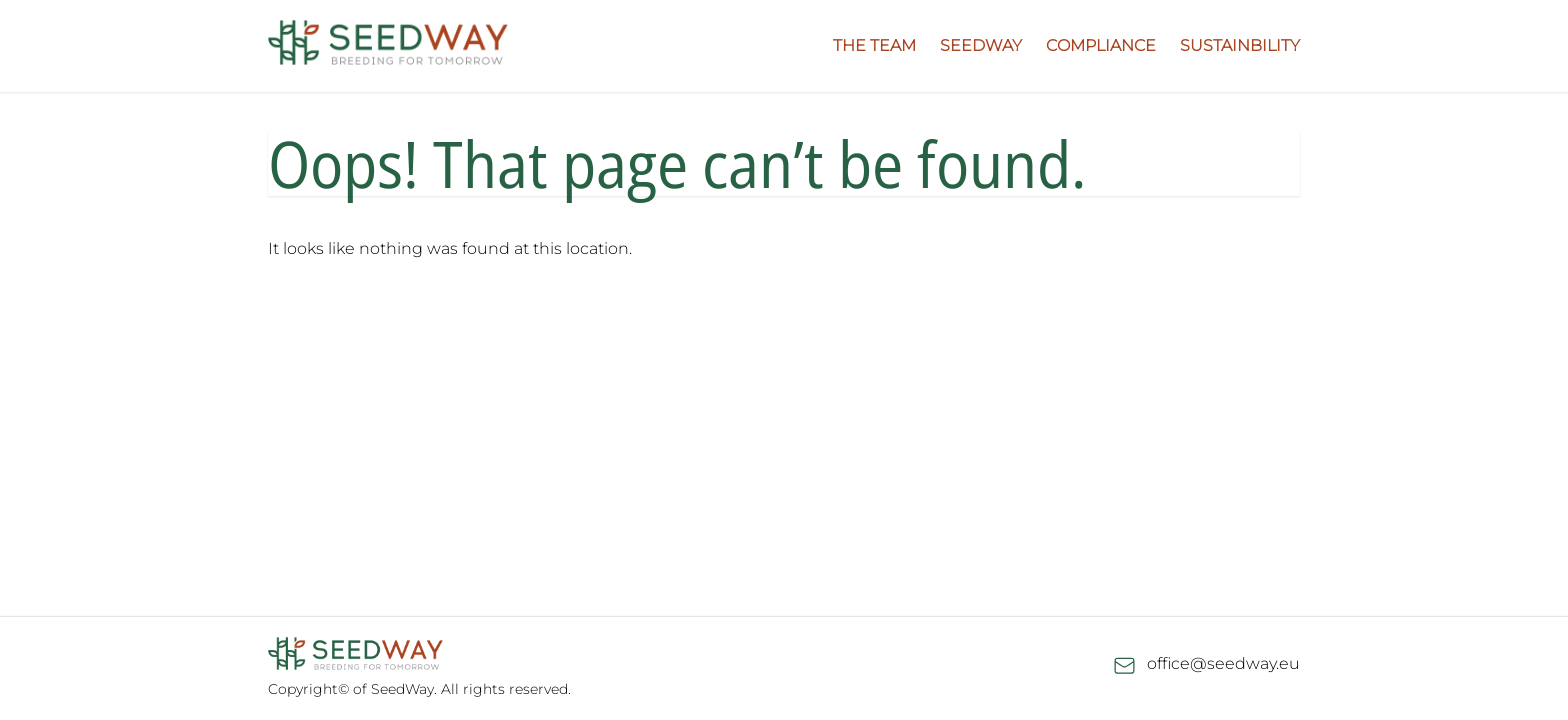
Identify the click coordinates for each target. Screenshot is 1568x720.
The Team (874, 45)
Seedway (981, 45)
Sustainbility (1240, 45)
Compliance (1101, 45)
